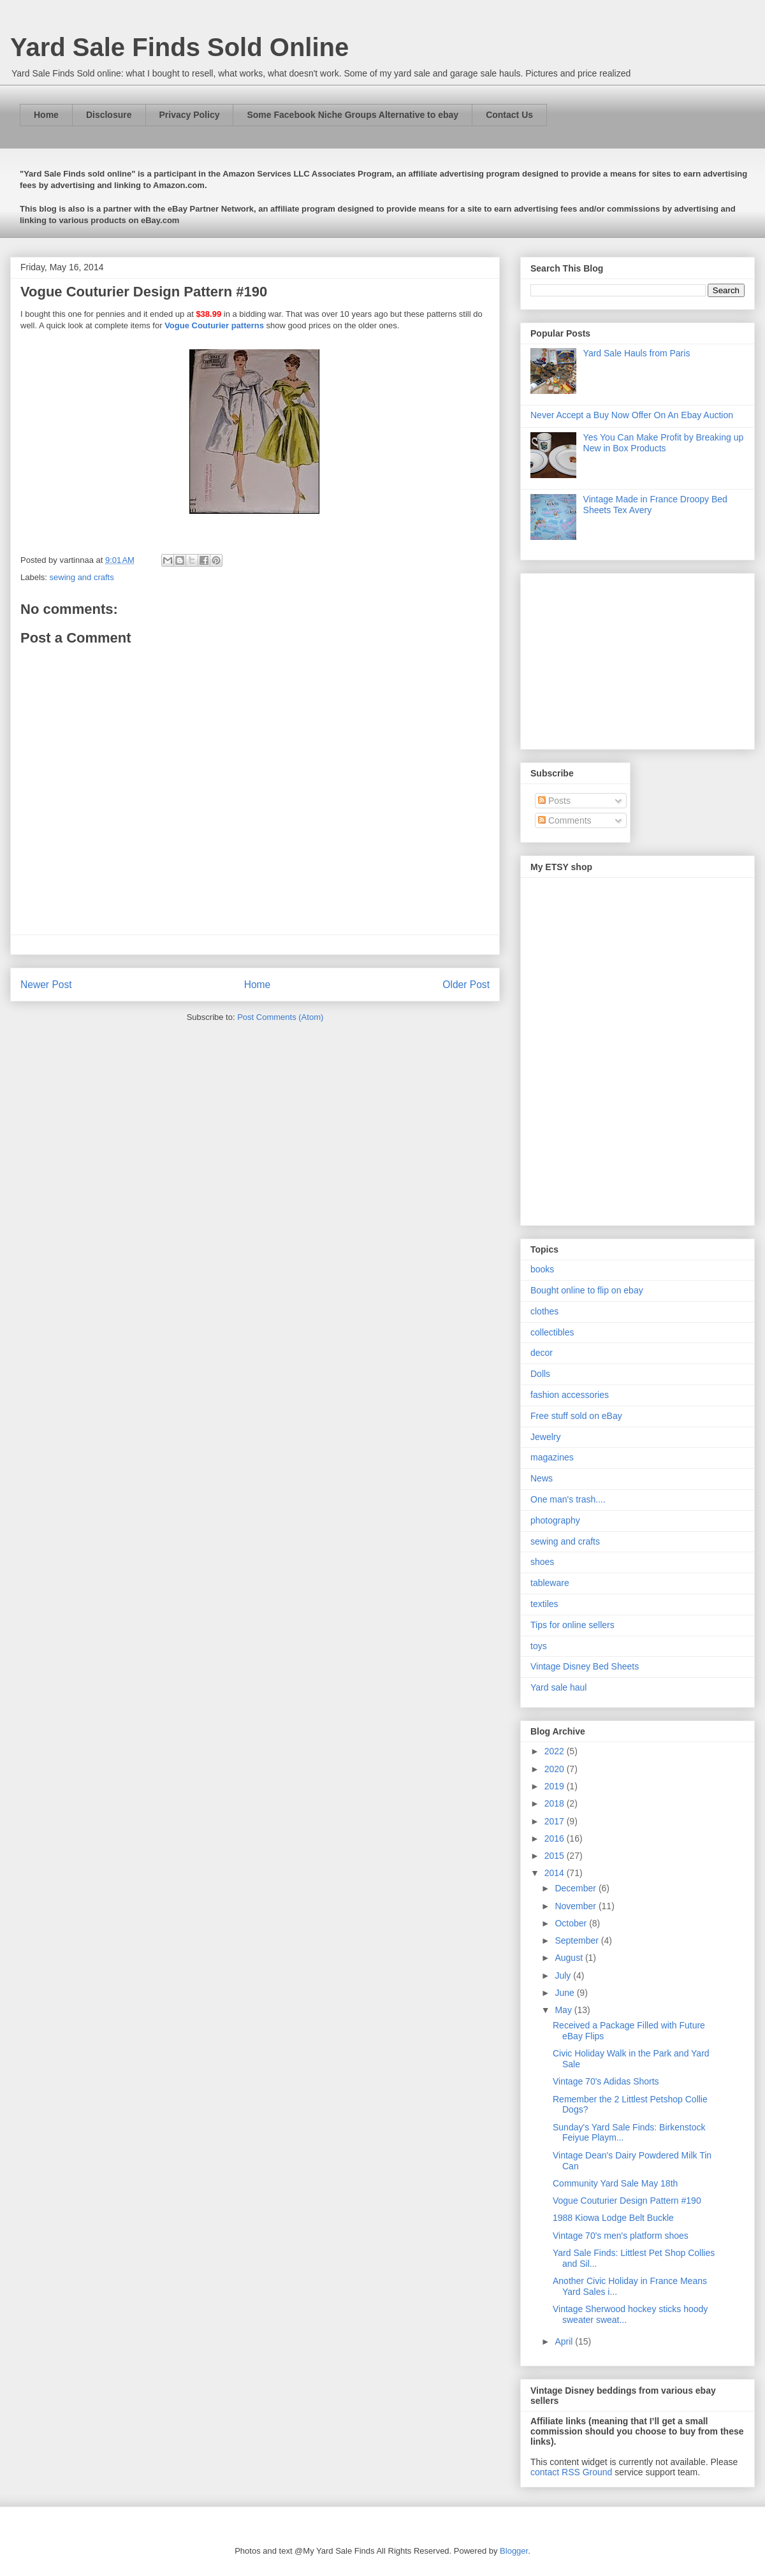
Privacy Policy (189, 115)
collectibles (552, 1332)
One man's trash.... (568, 1499)
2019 (555, 1786)
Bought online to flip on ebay (586, 1290)
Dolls (540, 1374)
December (576, 1888)
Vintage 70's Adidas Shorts (606, 2081)
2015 (555, 1856)
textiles (544, 1604)
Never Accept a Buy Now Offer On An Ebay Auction (631, 415)
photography (555, 1520)
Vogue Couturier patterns (214, 325)
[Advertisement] (610, 658)
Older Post (466, 984)
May (564, 2010)
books (542, 1269)
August (570, 1958)
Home (46, 115)
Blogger (514, 2551)
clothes (544, 1311)
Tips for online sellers (572, 1625)
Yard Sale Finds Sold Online (179, 47)
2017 (555, 1821)
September (578, 1940)
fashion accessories (569, 1395)
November (576, 1906)
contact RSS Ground (571, 2472)
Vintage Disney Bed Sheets (584, 1666)
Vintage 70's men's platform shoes (620, 2235)
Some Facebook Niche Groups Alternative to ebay (352, 115)
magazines (552, 1457)
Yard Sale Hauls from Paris (636, 353)
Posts (554, 801)
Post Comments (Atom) (280, 1017)
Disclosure (109, 115)
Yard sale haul (558, 1687)
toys (538, 1646)
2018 (555, 1803)
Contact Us (509, 115)
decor (541, 1353)
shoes (542, 1562)
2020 (555, 1769)
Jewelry (545, 1437)
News (541, 1478)
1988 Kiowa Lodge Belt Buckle (613, 2218)
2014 (555, 1873)
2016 (555, 1838)
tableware (549, 1583)
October (572, 1923)
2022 (555, 1751)
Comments (565, 820)
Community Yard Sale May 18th (615, 2183)
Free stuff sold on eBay (576, 1416)
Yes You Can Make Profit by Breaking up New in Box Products (663, 442)
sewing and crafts (82, 577)
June (565, 1993)
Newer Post (46, 984)
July (564, 1975)
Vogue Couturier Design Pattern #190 (627, 2200)
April (565, 2341)
